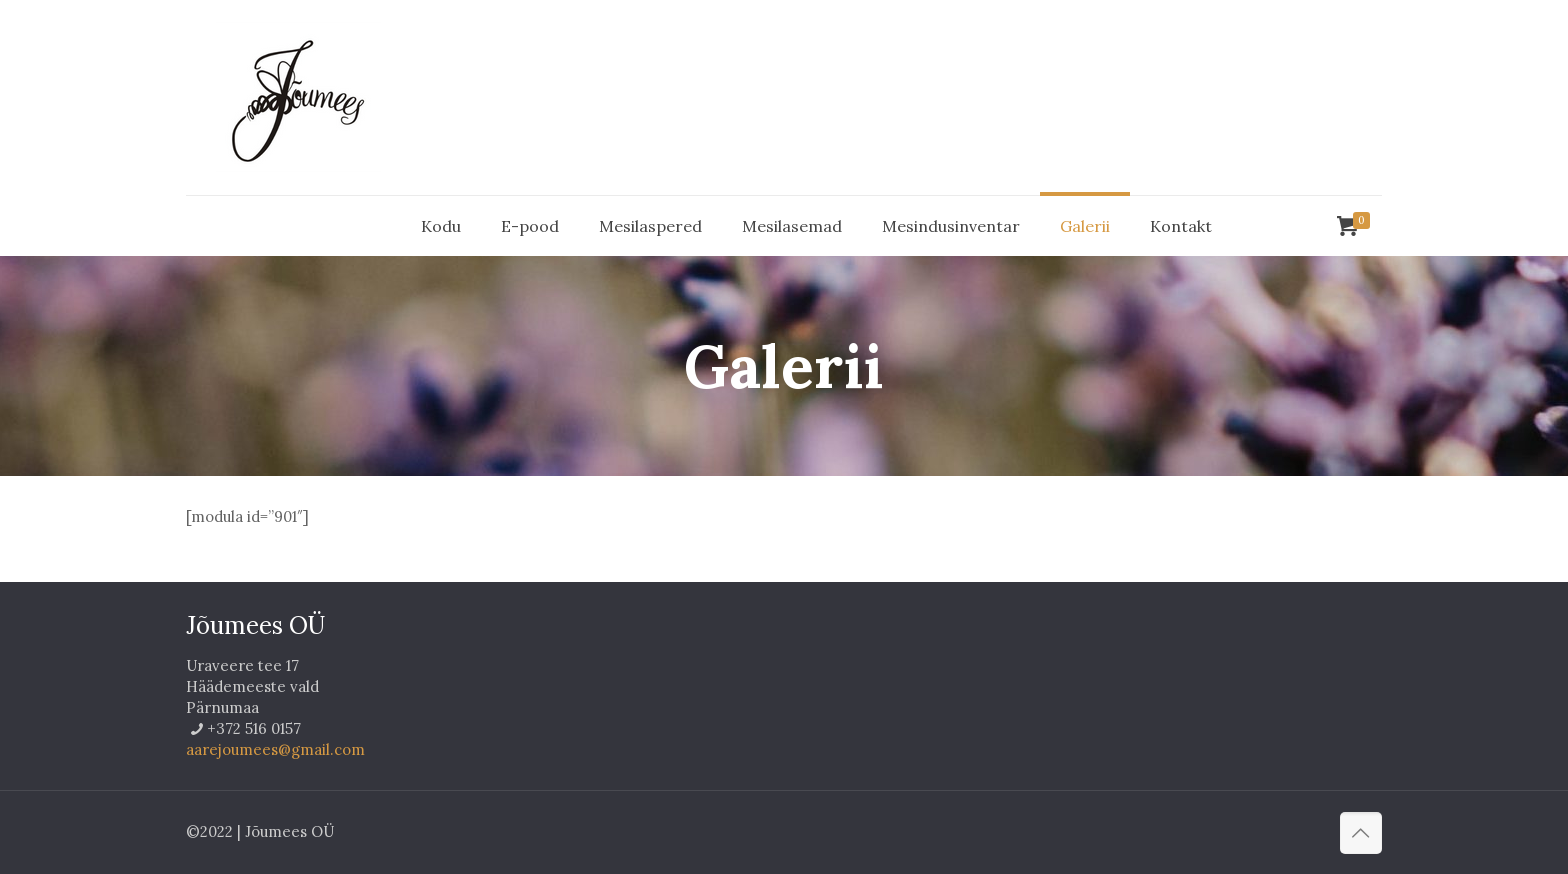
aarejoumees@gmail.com (275, 749)
